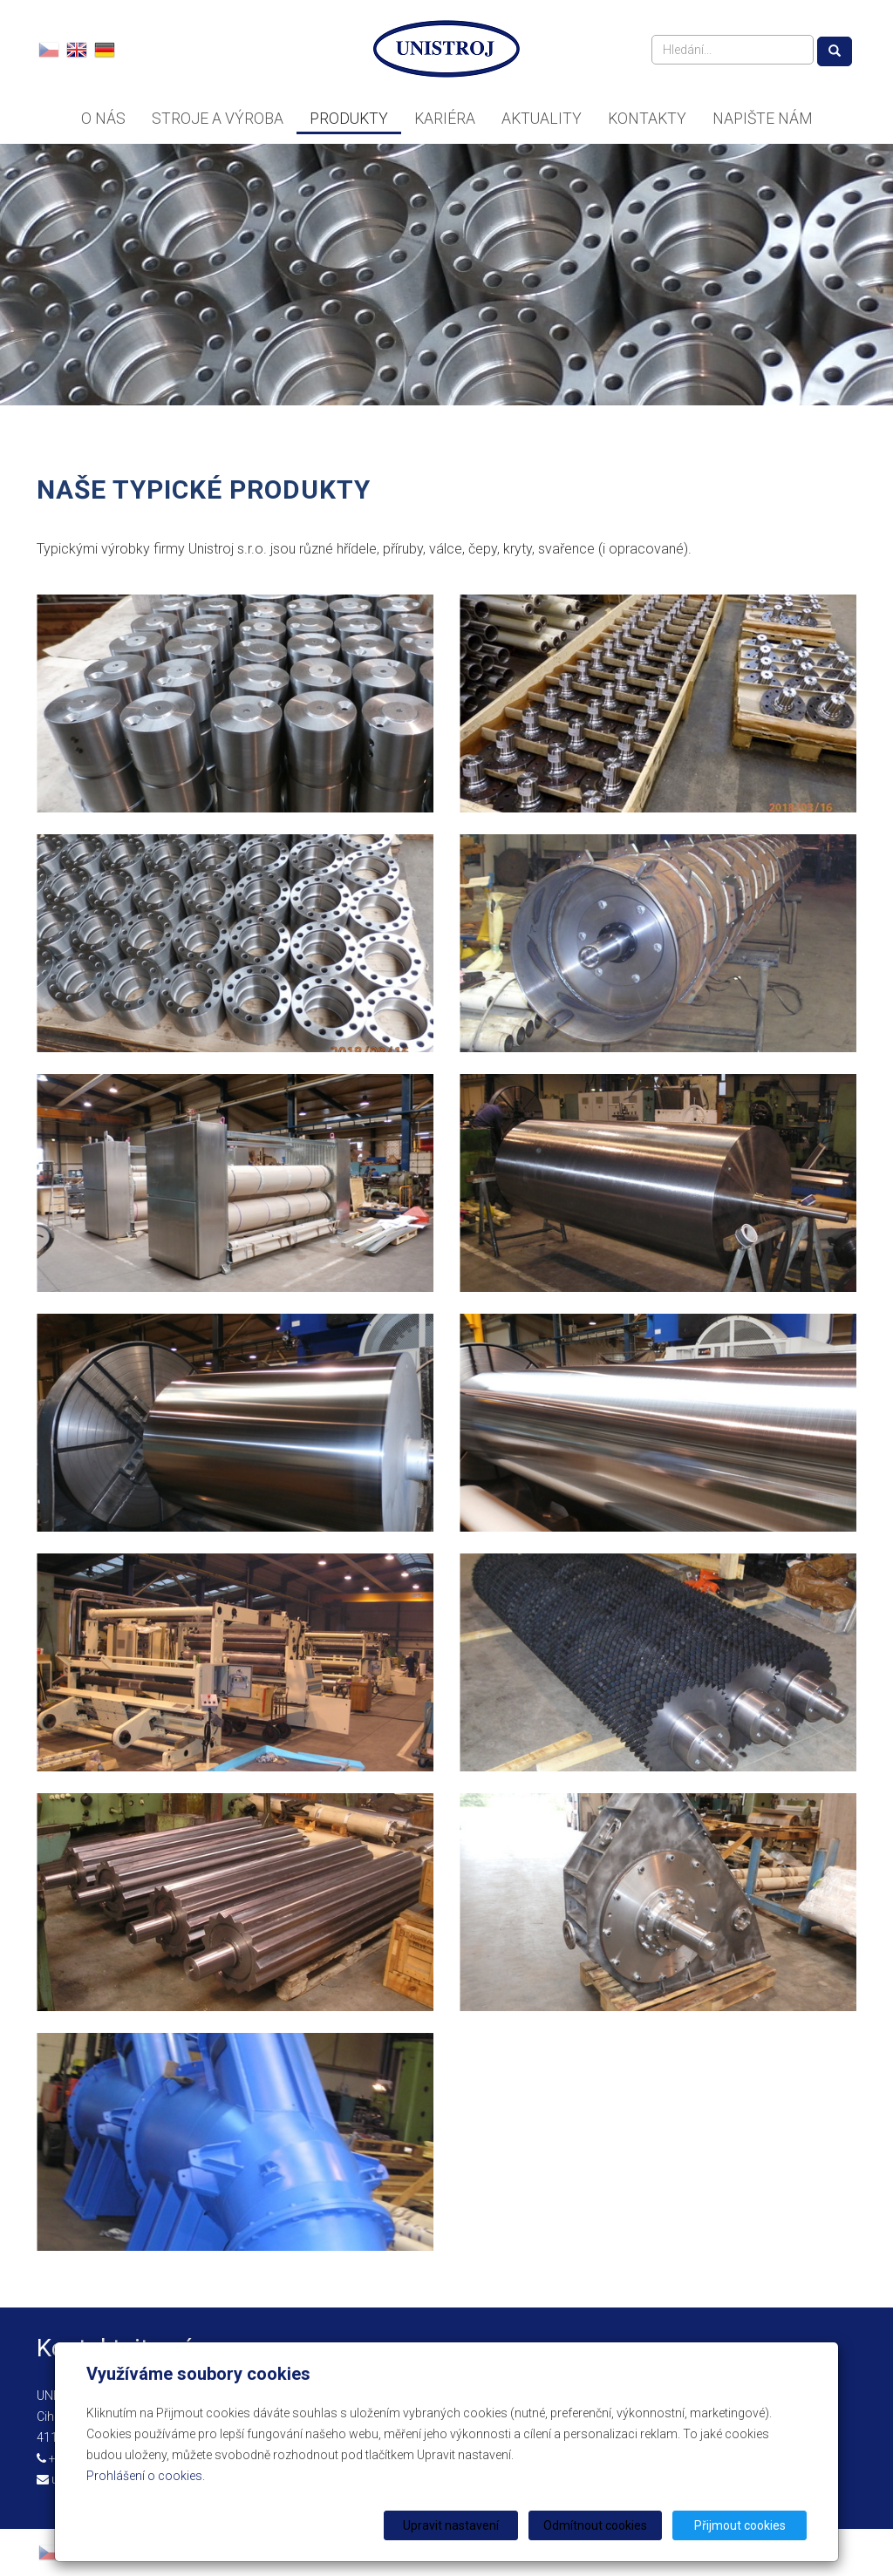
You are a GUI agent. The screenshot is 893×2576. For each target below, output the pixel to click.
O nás (103, 118)
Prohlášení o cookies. (145, 2476)
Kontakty (647, 118)
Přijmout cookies (740, 2525)
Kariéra (444, 118)
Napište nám (762, 118)
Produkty (349, 118)
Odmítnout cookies (596, 2525)
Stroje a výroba (217, 118)
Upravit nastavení (453, 2525)
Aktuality (541, 118)
